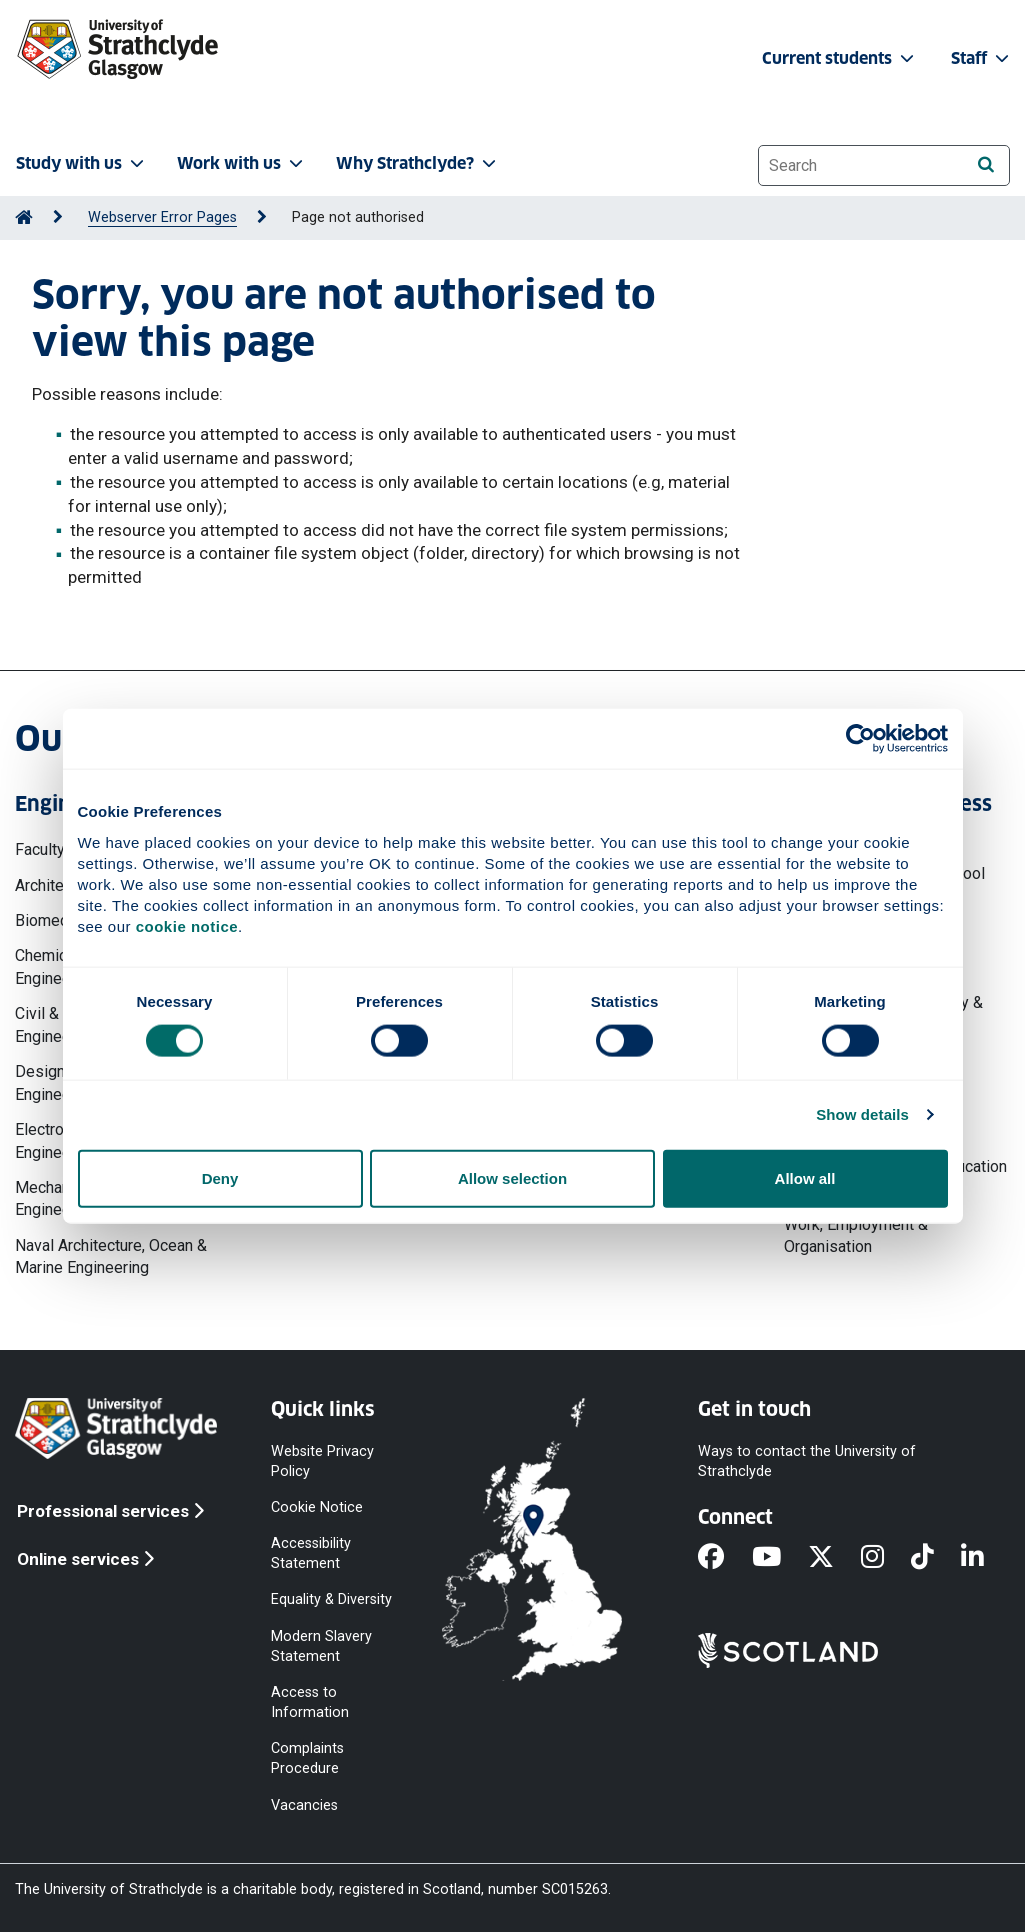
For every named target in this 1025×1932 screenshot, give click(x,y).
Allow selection (512, 1177)
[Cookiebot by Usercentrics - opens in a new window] (860, 739)
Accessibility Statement (311, 1553)
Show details (862, 1114)
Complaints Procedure (307, 1758)
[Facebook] (724, 1558)
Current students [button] (840, 58)
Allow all (805, 1177)
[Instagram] (886, 1558)
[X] (834, 1558)
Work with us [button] (242, 163)
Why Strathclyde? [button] (418, 163)
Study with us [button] (82, 163)
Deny (220, 1177)
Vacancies (304, 1804)
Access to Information (310, 1701)
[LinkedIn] (986, 1558)
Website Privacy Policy (322, 1460)
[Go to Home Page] (24, 217)
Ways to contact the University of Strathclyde (807, 1460)
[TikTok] (936, 1558)
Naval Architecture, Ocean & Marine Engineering (111, 1256)
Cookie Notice (317, 1507)
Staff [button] (982, 58)
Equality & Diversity (331, 1599)
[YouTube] (780, 1558)
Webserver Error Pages (162, 217)
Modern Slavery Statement (321, 1645)
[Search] (985, 164)
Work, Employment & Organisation (856, 1235)
